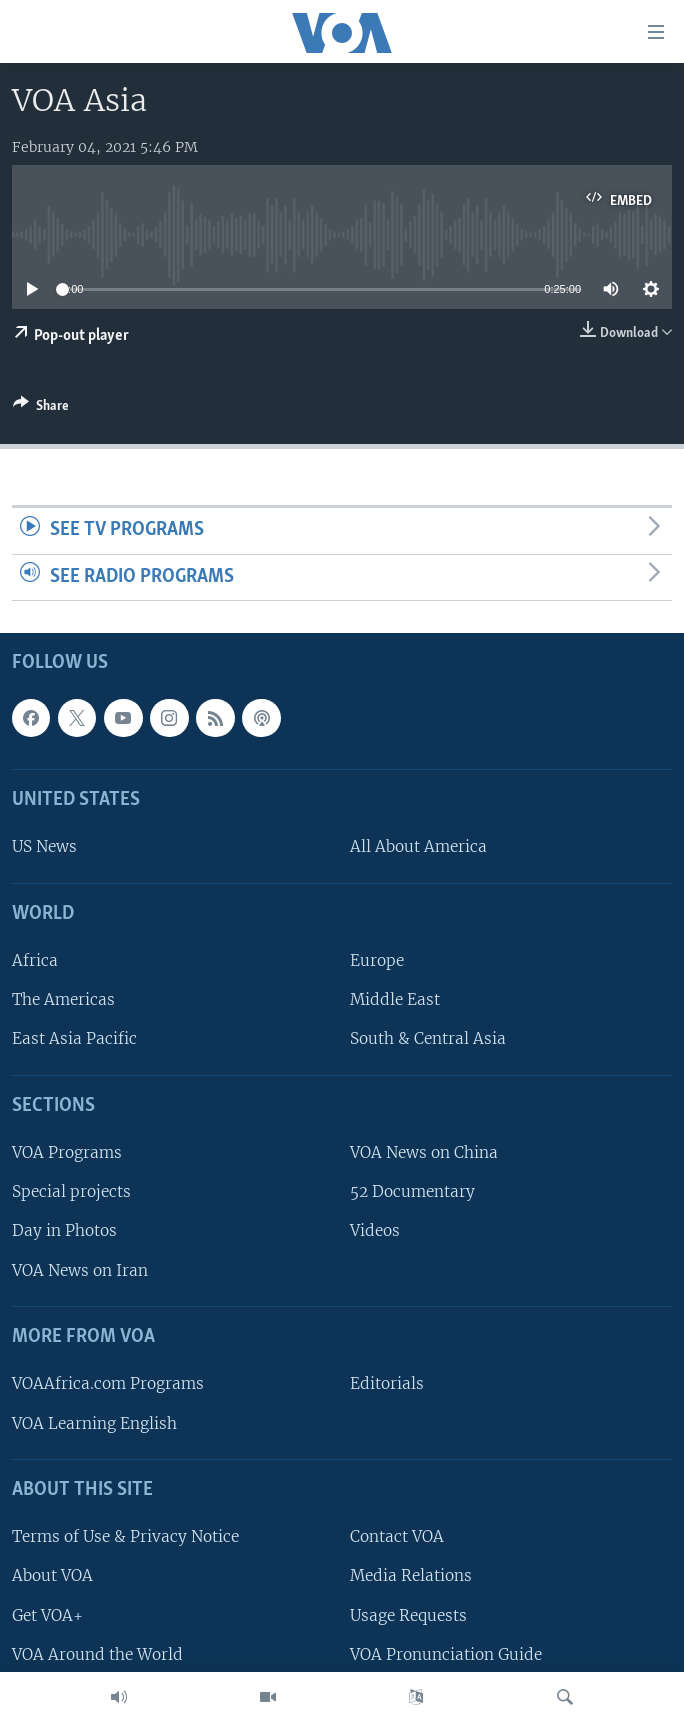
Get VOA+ (47, 1615)
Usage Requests (408, 1615)
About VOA (52, 1576)
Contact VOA (397, 1537)
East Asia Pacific (74, 1039)
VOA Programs (67, 1153)
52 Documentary (412, 1192)
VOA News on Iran (80, 1270)
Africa (35, 961)
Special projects (71, 1192)
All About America (418, 847)
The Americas (63, 1000)
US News (44, 847)
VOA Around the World (97, 1654)
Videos (375, 1231)
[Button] (41, 409)
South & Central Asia (428, 1039)
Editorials (387, 1384)
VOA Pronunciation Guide (446, 1654)
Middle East (395, 1000)
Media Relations (411, 1576)
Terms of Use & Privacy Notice (125, 1537)
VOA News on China (424, 1153)
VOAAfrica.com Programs (108, 1384)
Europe (377, 961)
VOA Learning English (94, 1423)
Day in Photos (64, 1231)
